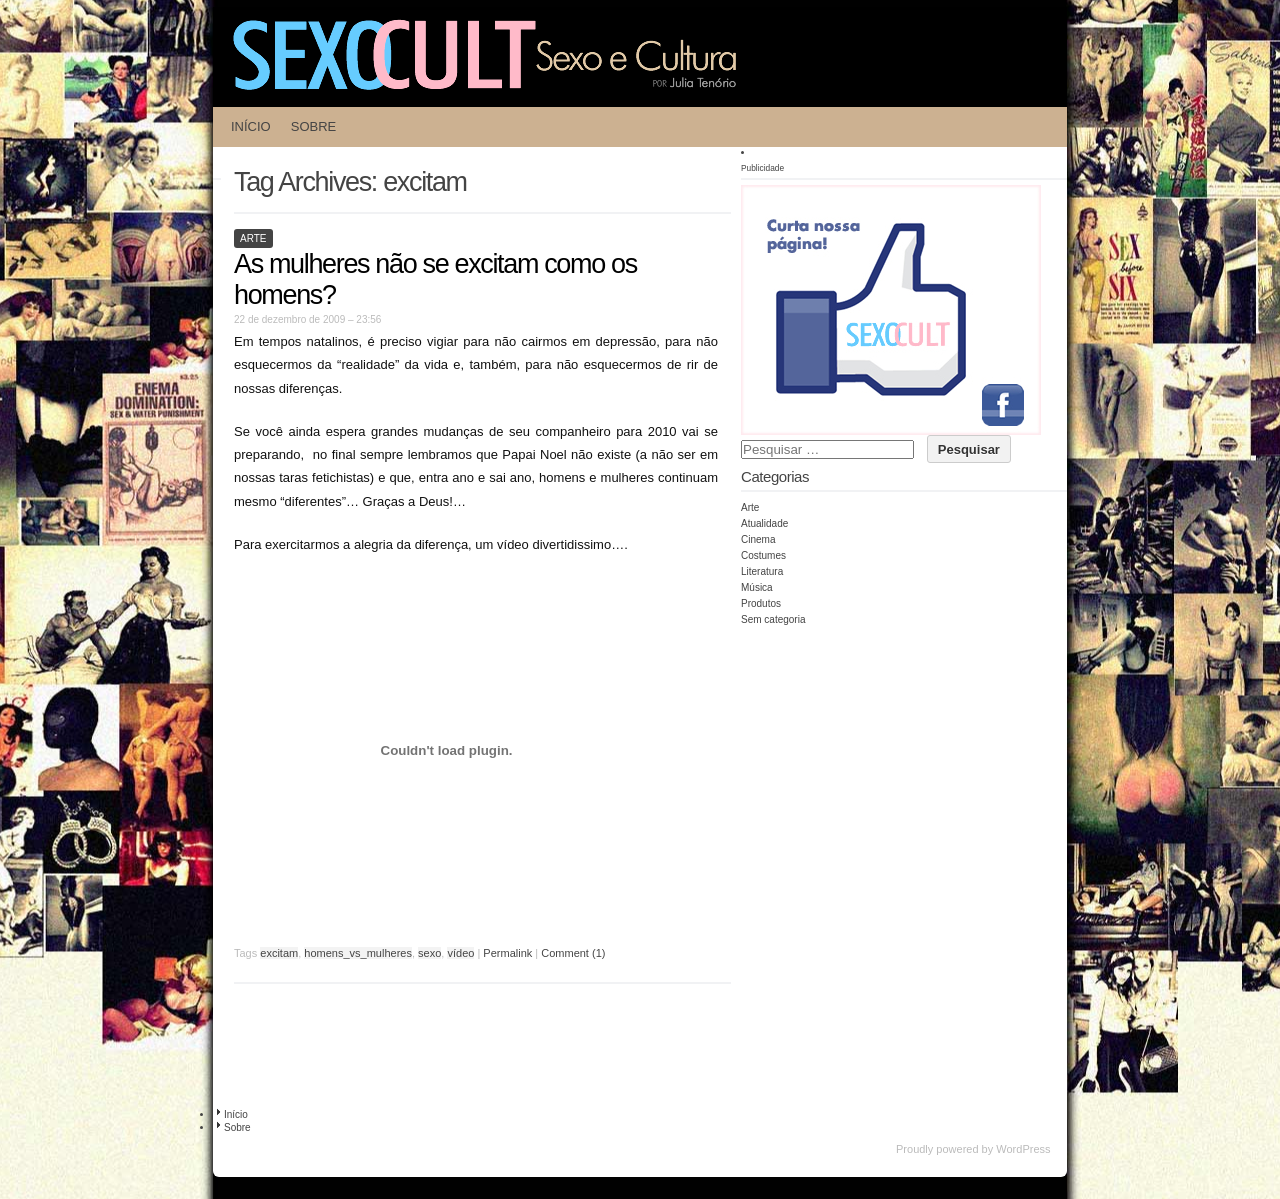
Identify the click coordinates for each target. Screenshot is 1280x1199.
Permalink (507, 953)
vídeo (460, 953)
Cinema (758, 539)
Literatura (762, 571)
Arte (253, 238)
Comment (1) (573, 953)
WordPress (1023, 1149)
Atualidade (764, 523)
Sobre (314, 126)
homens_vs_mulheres (358, 953)
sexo (429, 953)
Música (757, 587)
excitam (279, 953)
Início (251, 126)
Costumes (763, 555)
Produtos (761, 603)
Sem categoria (773, 619)
